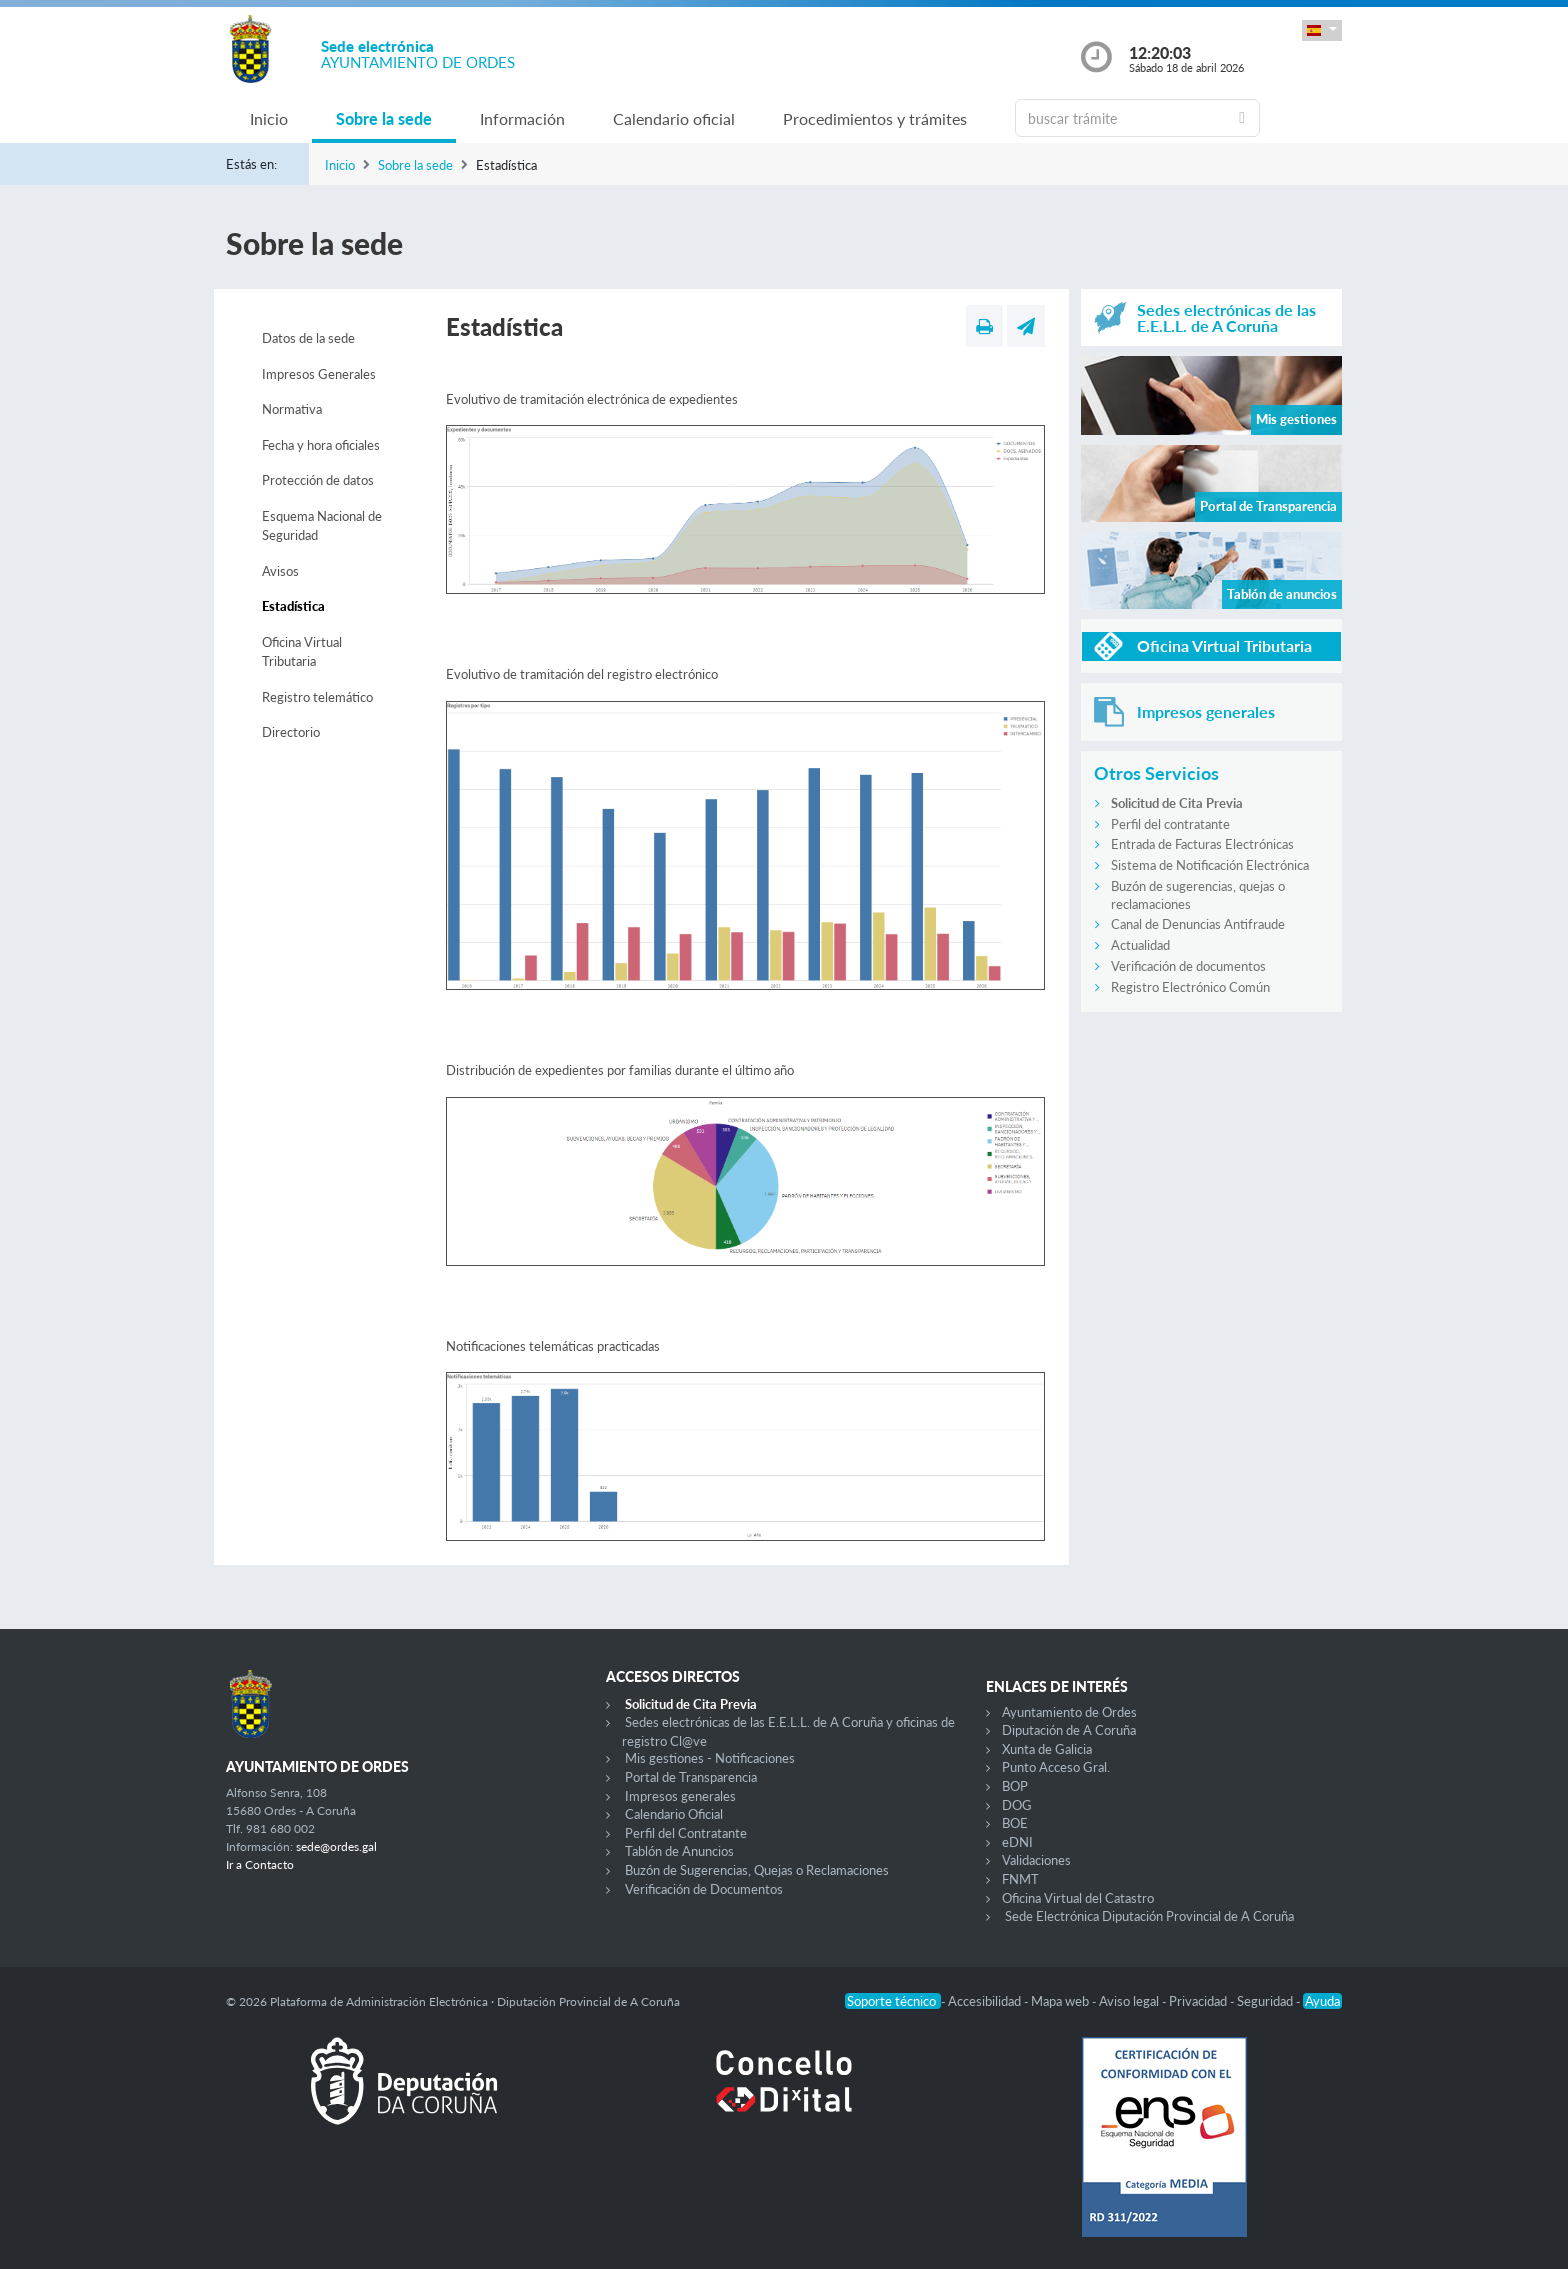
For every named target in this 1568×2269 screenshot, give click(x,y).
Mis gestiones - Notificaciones (710, 1758)
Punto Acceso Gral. (1056, 1767)
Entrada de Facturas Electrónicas (1202, 844)
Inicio (269, 118)
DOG (1017, 1805)
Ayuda (1322, 2001)
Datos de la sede (308, 338)
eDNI (1017, 1842)
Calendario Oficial (674, 1814)
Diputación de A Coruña (1069, 1730)
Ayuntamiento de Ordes (1069, 1712)
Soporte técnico (893, 2001)
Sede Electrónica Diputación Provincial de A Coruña (1149, 1916)
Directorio (291, 732)
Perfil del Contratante (686, 1833)
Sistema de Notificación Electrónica (1210, 865)
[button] (1322, 30)
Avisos (280, 571)
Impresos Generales (319, 374)
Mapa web (1061, 2001)
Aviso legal (1130, 2001)
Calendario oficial (674, 118)
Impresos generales (680, 1796)
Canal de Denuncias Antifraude (1198, 924)
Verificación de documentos (1188, 966)
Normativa (292, 409)
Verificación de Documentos (704, 1889)
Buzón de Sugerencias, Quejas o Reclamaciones (757, 1870)
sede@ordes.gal (336, 1846)
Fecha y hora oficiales (321, 445)
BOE (1015, 1823)
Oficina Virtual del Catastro (1078, 1898)
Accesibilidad (986, 2001)
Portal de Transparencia (691, 1777)
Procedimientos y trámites (875, 118)
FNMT (1020, 1879)
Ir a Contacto (260, 1864)
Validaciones (1036, 1860)
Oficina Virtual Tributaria (302, 652)
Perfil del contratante (1170, 824)
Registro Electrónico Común (1190, 987)
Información (522, 118)
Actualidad (1140, 945)
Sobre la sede (384, 118)
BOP (1015, 1786)
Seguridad (1266, 2001)
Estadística (293, 606)
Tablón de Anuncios (679, 1851)
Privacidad (1199, 2001)
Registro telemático (317, 697)
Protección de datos (318, 480)
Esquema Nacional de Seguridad (322, 526)
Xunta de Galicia (1047, 1749)
